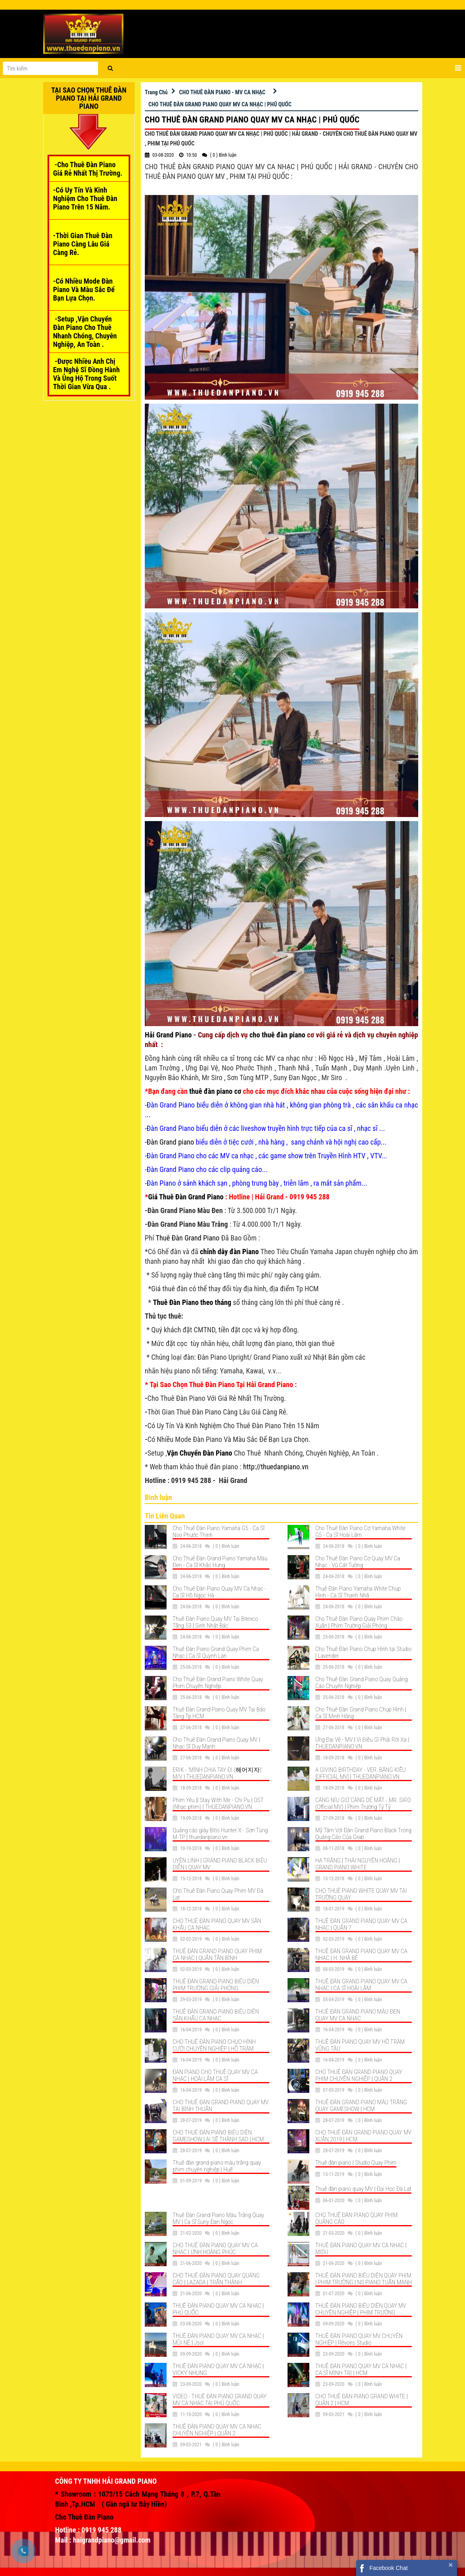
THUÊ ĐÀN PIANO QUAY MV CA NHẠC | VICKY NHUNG (218, 2369)
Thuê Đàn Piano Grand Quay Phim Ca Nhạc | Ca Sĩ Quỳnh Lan (216, 1652)
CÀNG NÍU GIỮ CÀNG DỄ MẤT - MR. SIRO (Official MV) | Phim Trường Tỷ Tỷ (363, 1803)
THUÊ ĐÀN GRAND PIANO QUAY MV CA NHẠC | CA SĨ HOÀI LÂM (361, 1985)
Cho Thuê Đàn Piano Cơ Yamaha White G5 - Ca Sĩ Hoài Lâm (360, 1531)
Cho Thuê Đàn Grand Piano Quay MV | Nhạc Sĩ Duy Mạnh (216, 1743)
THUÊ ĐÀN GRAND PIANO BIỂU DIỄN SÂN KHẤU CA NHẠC (216, 2015)
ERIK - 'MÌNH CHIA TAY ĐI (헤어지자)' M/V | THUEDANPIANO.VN (218, 1773)
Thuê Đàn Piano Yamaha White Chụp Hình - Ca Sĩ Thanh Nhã (358, 1592)
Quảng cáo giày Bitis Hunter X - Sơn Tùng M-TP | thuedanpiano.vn (220, 1834)
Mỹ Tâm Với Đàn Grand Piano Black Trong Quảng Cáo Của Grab (363, 1834)
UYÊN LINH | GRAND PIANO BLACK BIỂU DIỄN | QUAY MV (220, 1864)
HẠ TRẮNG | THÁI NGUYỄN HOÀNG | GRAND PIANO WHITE (357, 1864)
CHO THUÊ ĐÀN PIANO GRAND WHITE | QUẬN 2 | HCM (361, 2400)
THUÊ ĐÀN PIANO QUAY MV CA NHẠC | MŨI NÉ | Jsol (218, 2339)
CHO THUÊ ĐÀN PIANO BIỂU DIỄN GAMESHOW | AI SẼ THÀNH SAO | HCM (218, 2136)
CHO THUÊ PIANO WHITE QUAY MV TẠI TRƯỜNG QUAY (361, 1894)
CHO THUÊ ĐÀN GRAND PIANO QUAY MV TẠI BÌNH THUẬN (221, 2106)
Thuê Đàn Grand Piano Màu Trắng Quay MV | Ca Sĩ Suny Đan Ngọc (218, 2218)
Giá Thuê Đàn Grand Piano (185, 1197)
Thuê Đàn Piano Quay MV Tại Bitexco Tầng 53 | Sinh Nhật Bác (215, 1622)
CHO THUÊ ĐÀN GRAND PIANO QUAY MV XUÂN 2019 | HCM (363, 2136)
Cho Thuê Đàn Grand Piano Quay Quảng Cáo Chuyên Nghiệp (361, 1683)
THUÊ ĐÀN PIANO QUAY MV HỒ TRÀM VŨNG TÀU (360, 2045)
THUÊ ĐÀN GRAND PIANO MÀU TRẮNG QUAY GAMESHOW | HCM (361, 2106)
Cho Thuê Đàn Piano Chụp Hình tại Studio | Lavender (363, 1652)
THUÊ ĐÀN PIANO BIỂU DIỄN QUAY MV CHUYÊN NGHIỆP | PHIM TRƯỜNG (360, 2309)
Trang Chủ (156, 92)
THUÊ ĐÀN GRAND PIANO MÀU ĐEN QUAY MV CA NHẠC (357, 2015)
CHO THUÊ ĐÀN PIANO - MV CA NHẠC (222, 92)
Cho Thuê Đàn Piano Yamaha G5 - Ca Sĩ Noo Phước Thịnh (219, 1531)
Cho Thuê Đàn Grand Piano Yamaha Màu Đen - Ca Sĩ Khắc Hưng (220, 1562)
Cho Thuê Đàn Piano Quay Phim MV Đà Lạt (218, 1894)
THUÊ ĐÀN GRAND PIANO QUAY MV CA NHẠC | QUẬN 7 (361, 1924)
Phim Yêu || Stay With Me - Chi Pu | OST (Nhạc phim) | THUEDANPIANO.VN (218, 1803)
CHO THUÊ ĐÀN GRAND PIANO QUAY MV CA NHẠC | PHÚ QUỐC (220, 104)
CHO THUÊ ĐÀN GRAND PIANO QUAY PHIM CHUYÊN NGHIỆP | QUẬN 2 (358, 2075)
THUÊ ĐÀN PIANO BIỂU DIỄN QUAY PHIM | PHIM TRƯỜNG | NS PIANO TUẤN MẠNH (363, 2279)
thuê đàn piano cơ (215, 1091)
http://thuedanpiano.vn (276, 1466)
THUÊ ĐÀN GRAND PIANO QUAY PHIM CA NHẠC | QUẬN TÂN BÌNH (217, 1955)
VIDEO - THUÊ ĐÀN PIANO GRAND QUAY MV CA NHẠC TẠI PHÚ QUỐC (220, 2400)
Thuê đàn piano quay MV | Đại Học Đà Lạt (363, 2188)
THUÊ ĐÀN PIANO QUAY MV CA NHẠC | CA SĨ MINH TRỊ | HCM (361, 2369)
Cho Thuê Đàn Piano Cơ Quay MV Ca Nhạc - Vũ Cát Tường (357, 1562)
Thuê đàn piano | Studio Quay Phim (355, 2162)
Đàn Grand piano (170, 1142)
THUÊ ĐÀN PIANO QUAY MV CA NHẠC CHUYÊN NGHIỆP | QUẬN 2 (217, 2430)
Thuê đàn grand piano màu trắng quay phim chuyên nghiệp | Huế (217, 2166)
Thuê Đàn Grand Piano (187, 1238)
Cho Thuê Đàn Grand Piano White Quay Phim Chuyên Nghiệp (218, 1683)
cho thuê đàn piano (277, 1035)
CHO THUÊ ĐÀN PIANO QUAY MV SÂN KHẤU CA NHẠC (217, 1924)
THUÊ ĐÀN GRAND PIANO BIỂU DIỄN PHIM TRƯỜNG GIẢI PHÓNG (216, 1985)
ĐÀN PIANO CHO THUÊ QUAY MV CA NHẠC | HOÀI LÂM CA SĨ (215, 2075)
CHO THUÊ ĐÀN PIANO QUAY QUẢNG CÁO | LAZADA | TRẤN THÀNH (216, 2279)
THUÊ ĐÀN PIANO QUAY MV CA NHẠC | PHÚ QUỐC (218, 2309)
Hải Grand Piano (168, 1035)
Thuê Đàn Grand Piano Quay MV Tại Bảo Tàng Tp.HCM (219, 1713)
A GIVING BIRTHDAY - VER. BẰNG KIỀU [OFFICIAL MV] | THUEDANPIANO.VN (360, 1773)
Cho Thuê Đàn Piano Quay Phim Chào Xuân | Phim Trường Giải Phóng (358, 1622)
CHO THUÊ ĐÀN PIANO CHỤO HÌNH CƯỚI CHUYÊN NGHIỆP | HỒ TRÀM (214, 2045)
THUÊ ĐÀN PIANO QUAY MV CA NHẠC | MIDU (361, 2249)
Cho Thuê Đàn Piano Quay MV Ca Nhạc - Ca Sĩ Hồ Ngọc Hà (219, 1592)
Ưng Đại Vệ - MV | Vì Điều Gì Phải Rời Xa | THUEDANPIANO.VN (362, 1743)
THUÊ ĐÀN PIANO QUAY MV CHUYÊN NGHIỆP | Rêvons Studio (358, 2339)
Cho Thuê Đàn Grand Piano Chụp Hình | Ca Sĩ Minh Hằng (360, 1713)
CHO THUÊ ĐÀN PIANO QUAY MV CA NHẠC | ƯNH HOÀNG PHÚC (215, 2249)
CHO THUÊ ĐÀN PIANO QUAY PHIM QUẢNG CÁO (356, 2218)
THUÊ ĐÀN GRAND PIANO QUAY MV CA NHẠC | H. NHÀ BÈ (361, 1955)
